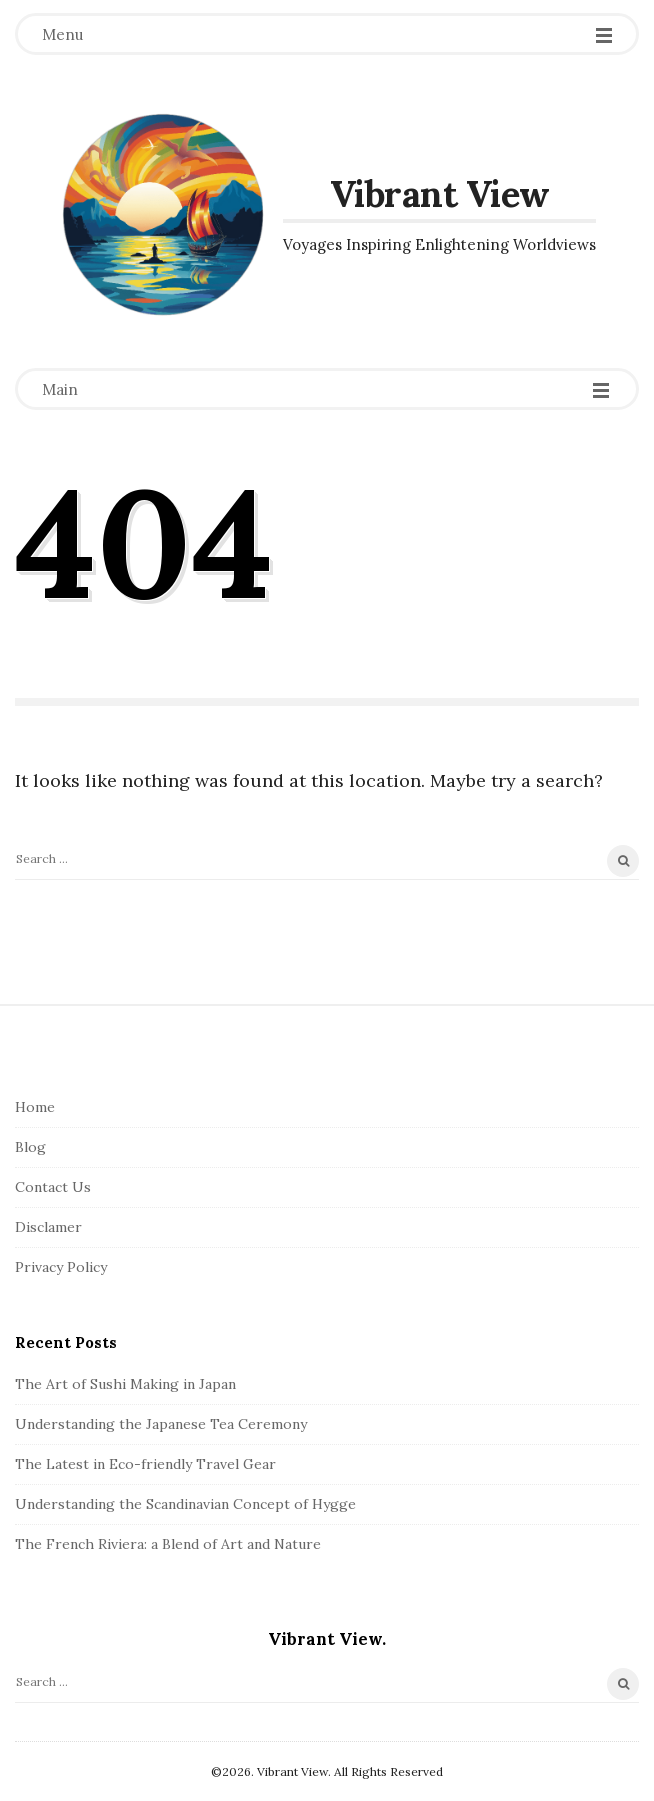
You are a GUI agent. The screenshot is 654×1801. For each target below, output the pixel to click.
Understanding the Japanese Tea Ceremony (161, 1424)
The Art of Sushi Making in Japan (125, 1384)
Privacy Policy (61, 1267)
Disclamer (48, 1227)
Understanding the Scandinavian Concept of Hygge (185, 1504)
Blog (30, 1147)
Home (35, 1107)
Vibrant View (440, 194)
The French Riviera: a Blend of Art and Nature (168, 1544)
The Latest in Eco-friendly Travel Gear (145, 1464)
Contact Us (53, 1187)
